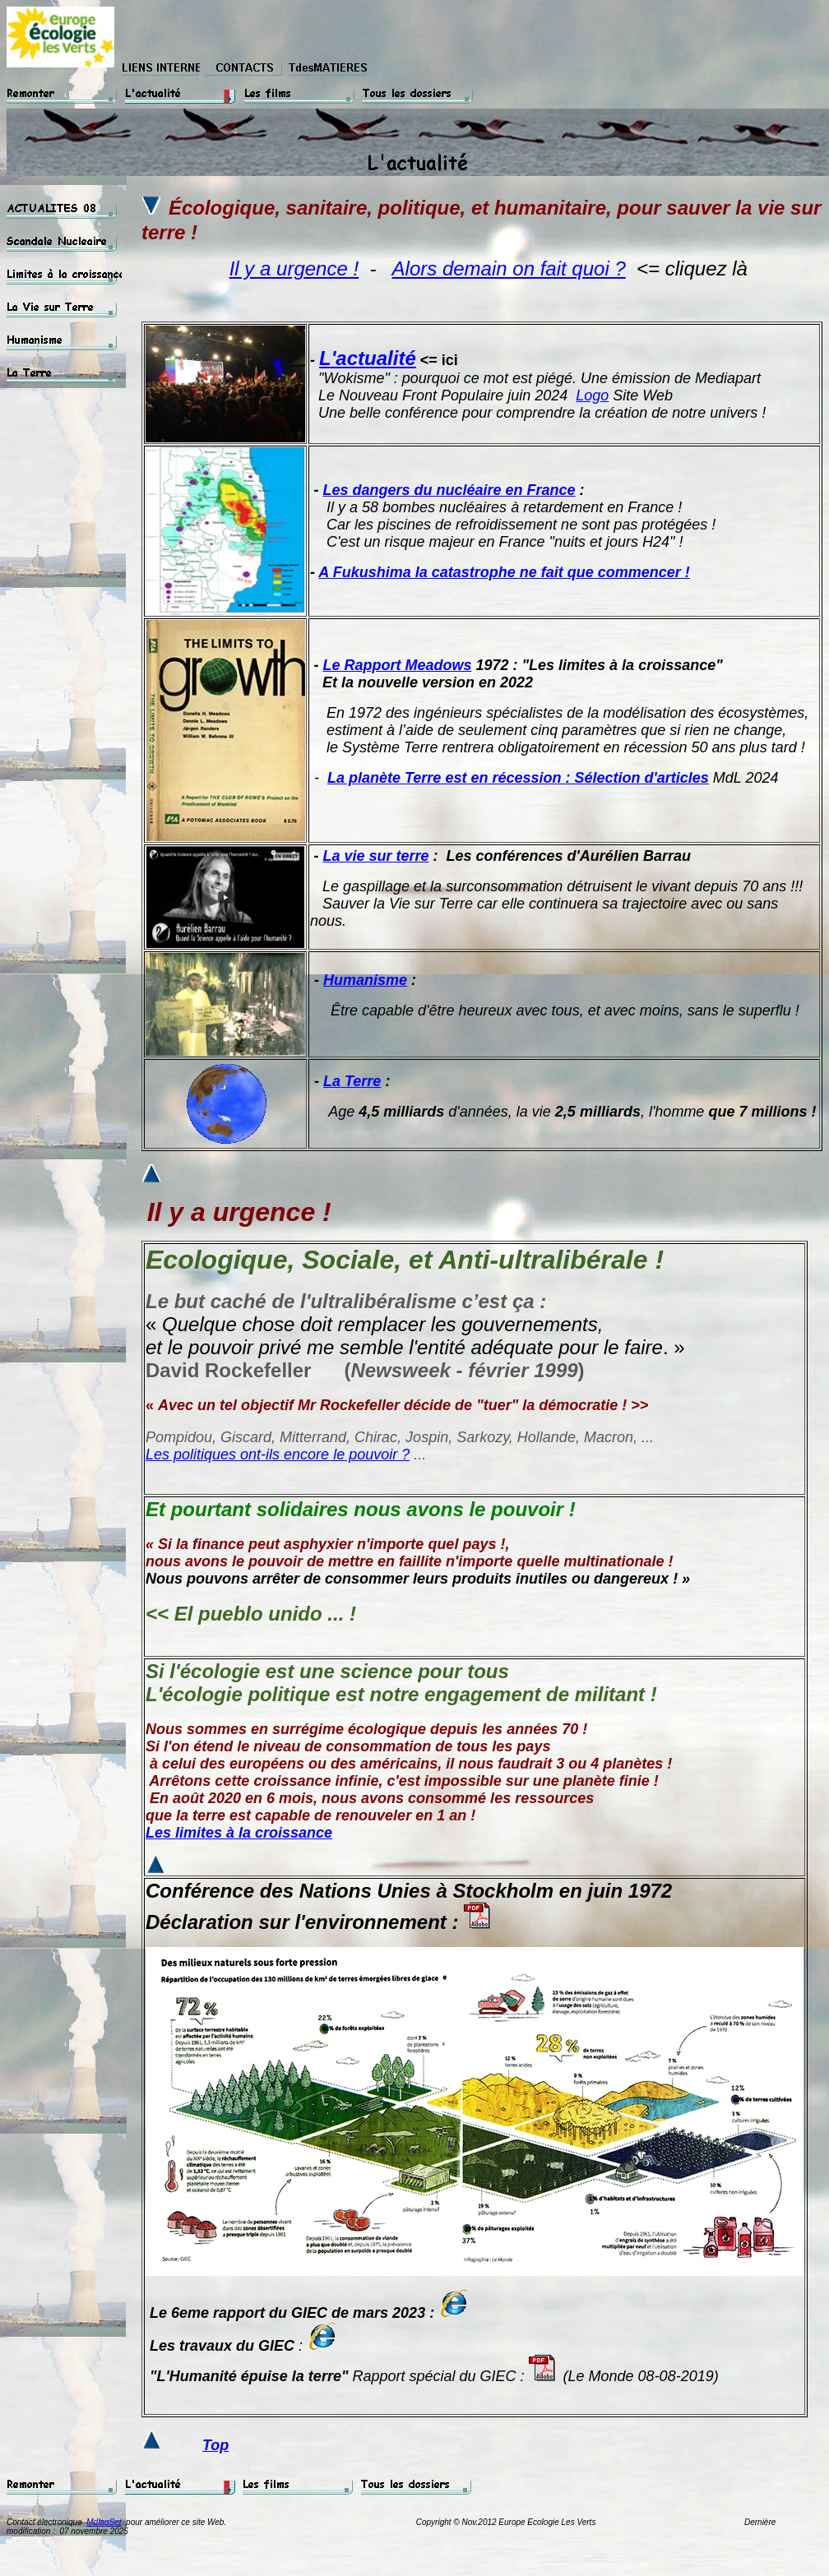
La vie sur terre (375, 856)
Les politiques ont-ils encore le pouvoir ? (278, 1454)
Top (215, 2445)
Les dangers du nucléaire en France (448, 490)
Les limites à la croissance (239, 1832)
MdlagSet (103, 2522)
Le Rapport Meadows (396, 665)
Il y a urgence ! (294, 268)
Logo (592, 395)
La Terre (352, 1081)
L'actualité (367, 358)
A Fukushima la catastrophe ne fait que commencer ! (503, 572)
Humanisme (365, 980)
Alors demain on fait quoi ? (509, 268)
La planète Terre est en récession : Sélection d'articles (518, 778)
